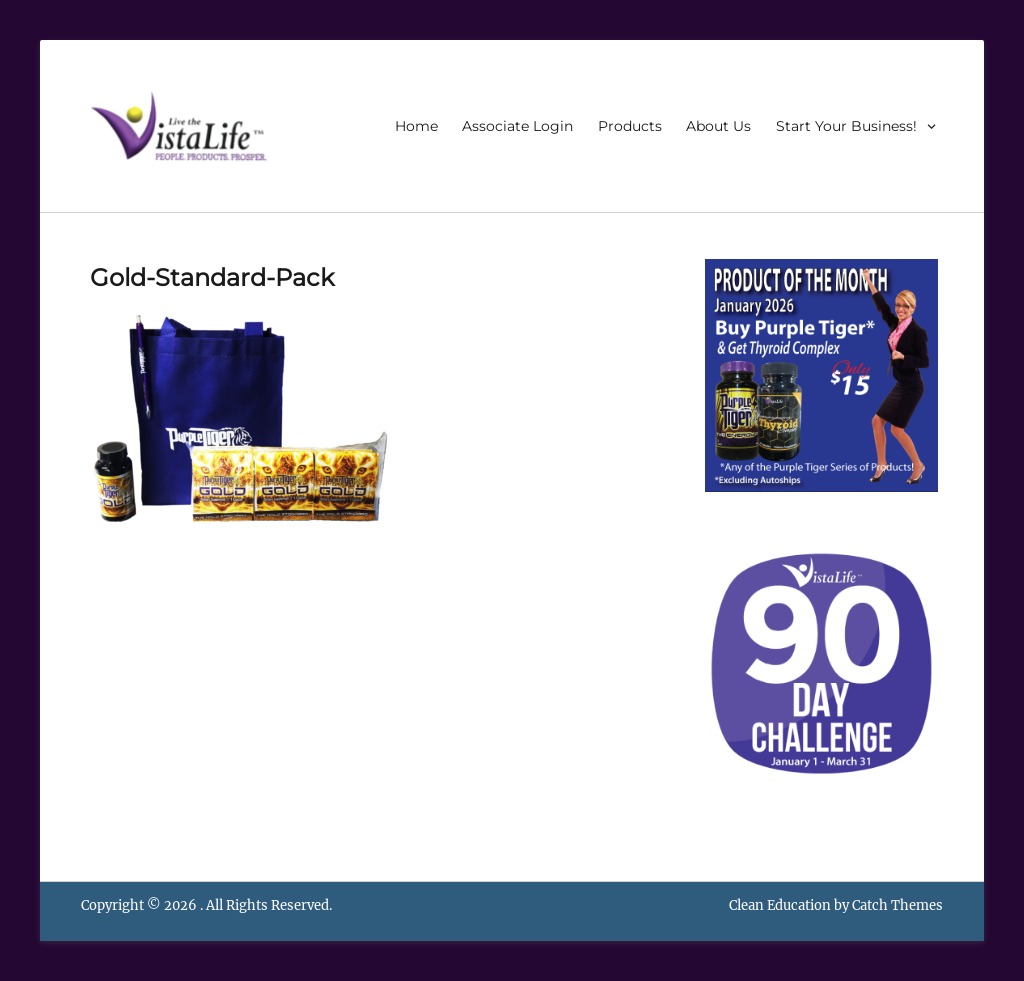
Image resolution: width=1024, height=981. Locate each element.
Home (416, 126)
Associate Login (517, 126)
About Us (718, 126)
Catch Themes (897, 905)
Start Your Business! (846, 126)
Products (630, 126)
